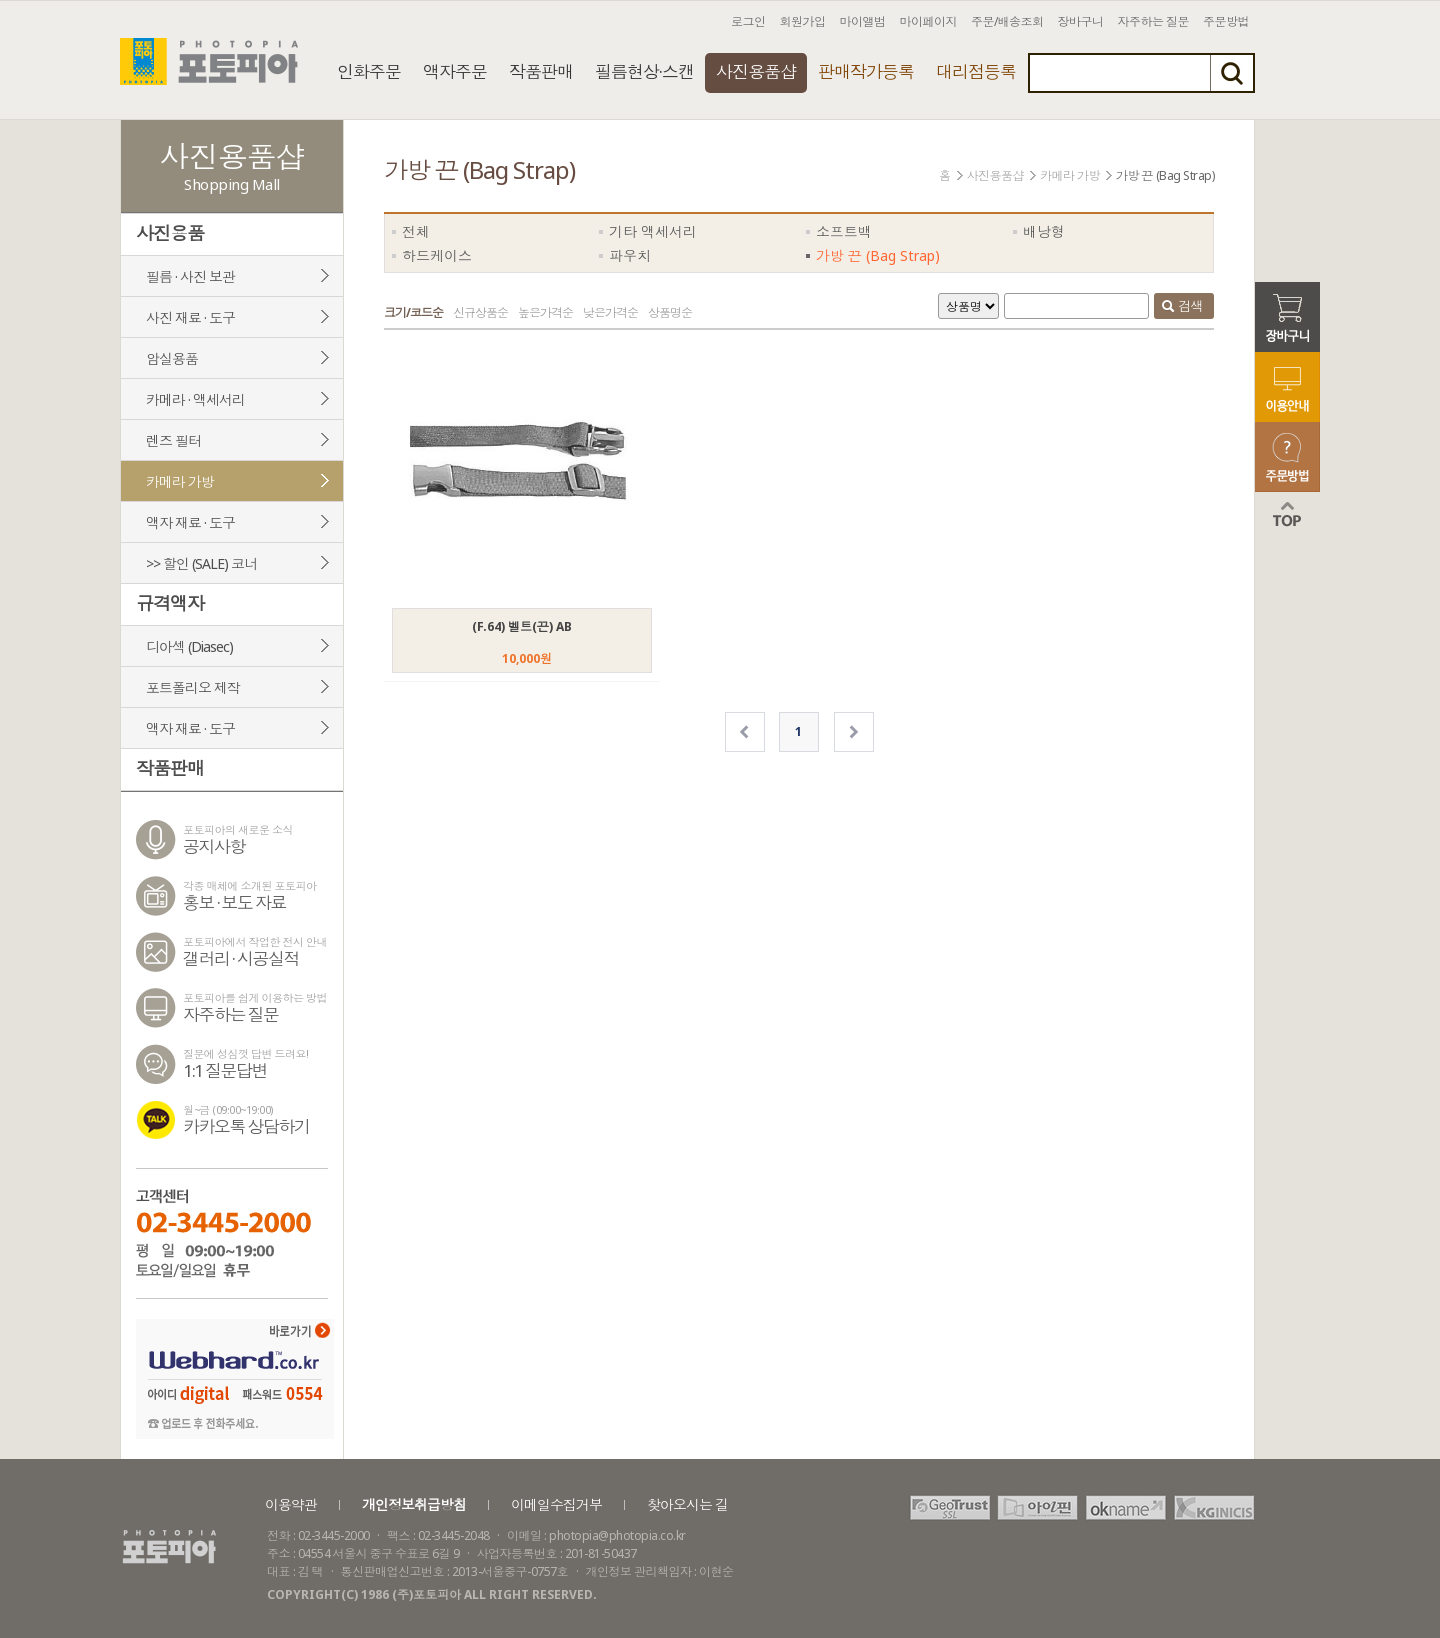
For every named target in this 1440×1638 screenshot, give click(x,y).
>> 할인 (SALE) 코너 (201, 563)
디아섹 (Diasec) (189, 646)
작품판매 (541, 71)
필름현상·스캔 (644, 71)
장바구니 (1081, 21)
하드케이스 (437, 255)
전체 (416, 231)
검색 (1182, 308)
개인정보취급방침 (414, 1504)
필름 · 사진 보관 (190, 276)
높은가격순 (545, 312)
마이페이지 (929, 21)
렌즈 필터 (173, 440)
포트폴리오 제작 (193, 687)
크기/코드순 (413, 312)
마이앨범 (863, 21)
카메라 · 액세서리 (195, 399)
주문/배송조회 (1007, 21)
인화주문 (369, 71)
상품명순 (670, 312)
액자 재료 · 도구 (190, 522)
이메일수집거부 (556, 1504)
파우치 (630, 255)
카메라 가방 (180, 481)
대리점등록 (976, 71)
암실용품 (172, 358)
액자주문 (455, 71)
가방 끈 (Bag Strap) (878, 255)
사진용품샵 (756, 71)
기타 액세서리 (653, 231)
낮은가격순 (610, 312)
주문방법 (1226, 21)
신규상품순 (480, 312)
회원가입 (803, 21)
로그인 (748, 21)
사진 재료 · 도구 (190, 317)
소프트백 (844, 231)
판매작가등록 (866, 71)
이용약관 (291, 1504)
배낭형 (1044, 231)
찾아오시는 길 (687, 1504)
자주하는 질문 (1154, 21)
